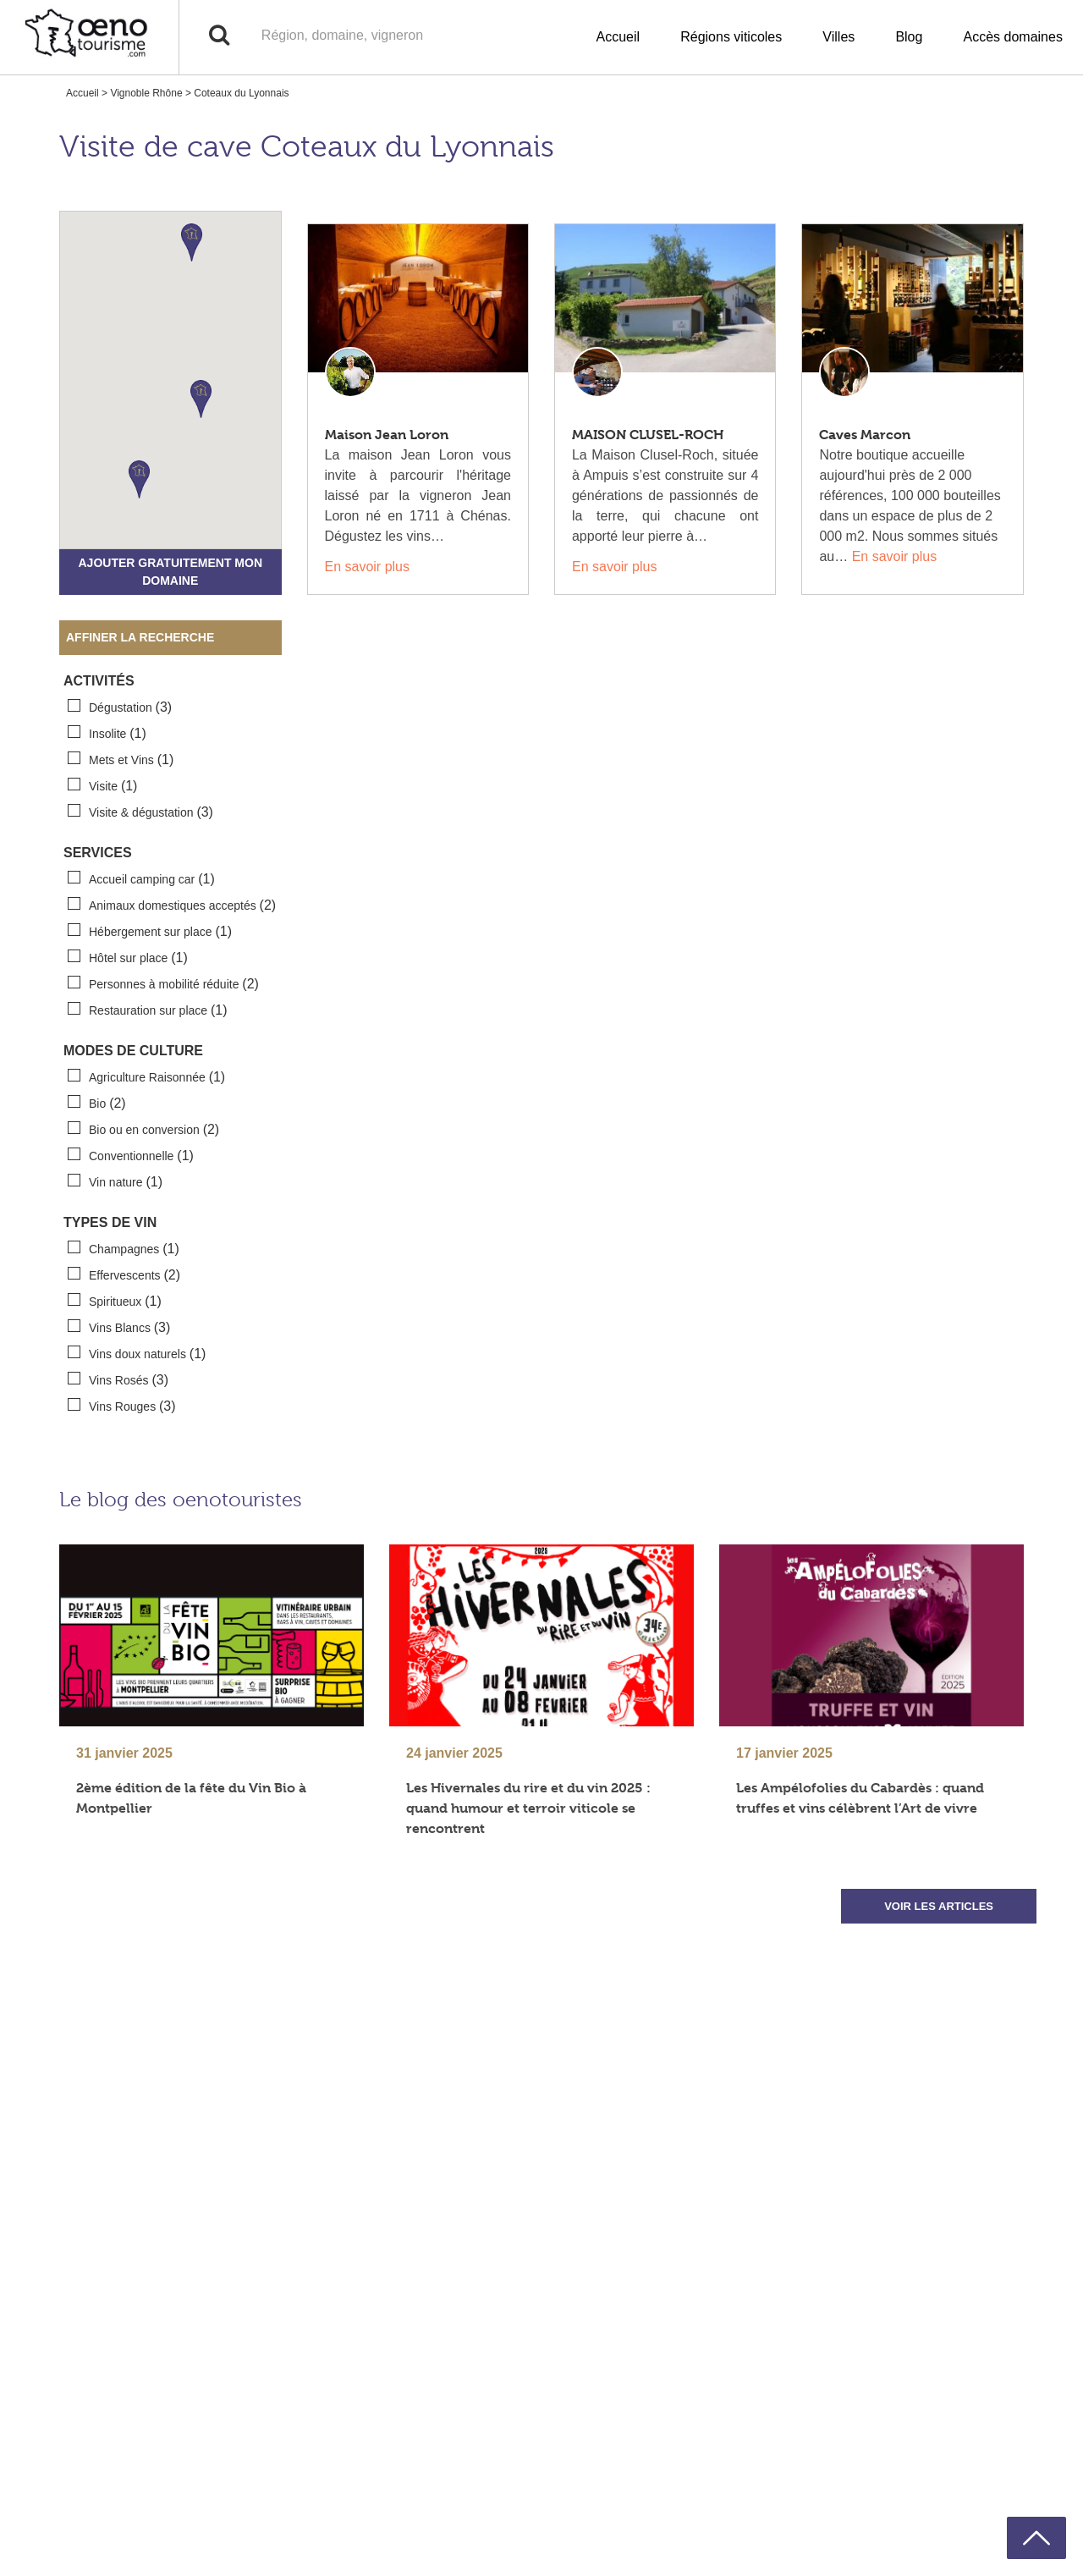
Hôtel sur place (128, 957)
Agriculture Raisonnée (146, 1076)
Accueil (618, 37)
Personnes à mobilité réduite (163, 983)
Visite (102, 785)
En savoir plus (367, 566)
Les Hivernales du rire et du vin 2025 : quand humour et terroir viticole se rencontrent (528, 1808)
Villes (838, 37)
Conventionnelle (131, 1155)
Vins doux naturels (137, 1353)
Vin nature (115, 1181)
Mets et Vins (120, 759)
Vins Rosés (118, 1379)
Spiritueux (115, 1300)
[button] (191, 242)
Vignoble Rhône (146, 93)
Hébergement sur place (150, 930)
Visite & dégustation (140, 811)
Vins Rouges (122, 1405)
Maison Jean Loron (386, 435)
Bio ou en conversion (143, 1129)
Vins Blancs (119, 1327)
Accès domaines (1013, 37)
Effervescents (124, 1274)
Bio (97, 1102)
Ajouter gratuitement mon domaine (170, 571)
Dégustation (120, 706)
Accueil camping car (141, 878)
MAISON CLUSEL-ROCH (647, 435)
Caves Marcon (864, 435)
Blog (908, 37)
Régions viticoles (731, 37)
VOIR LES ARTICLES (938, 1906)
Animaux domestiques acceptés (172, 904)
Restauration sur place (148, 1009)
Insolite (107, 732)
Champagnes (123, 1248)
